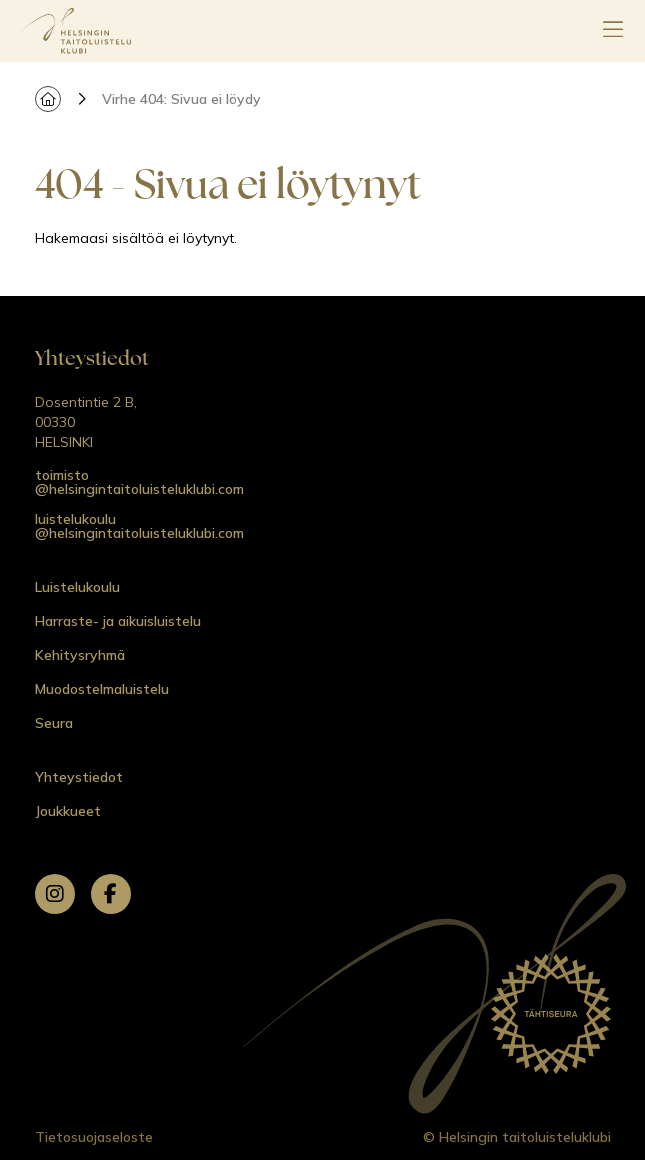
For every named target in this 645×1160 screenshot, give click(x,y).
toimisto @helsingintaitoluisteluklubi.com (139, 482)
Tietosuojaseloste (94, 1137)
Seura (54, 723)
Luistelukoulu (77, 587)
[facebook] (111, 894)
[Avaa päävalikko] (613, 31)
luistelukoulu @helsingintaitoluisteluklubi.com (139, 526)
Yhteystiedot (79, 777)
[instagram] (55, 894)
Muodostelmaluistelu (102, 689)
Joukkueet (68, 811)
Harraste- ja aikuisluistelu (118, 621)
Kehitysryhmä (80, 655)
